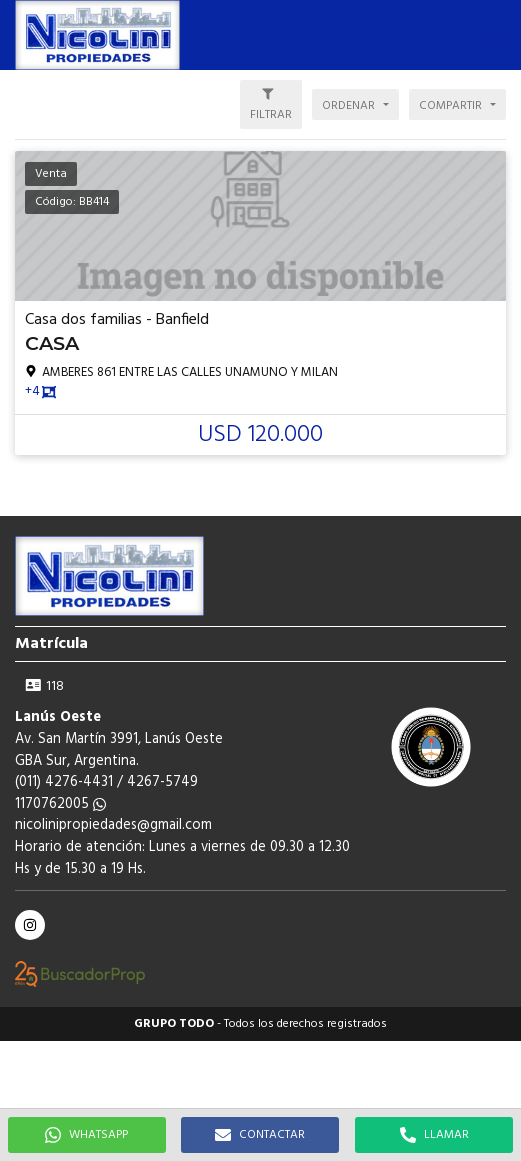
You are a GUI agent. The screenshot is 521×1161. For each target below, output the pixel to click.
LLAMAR (434, 1135)
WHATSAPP (86, 1135)
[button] (496, 35)
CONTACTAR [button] (260, 1135)
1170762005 (60, 804)
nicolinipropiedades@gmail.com (113, 825)
